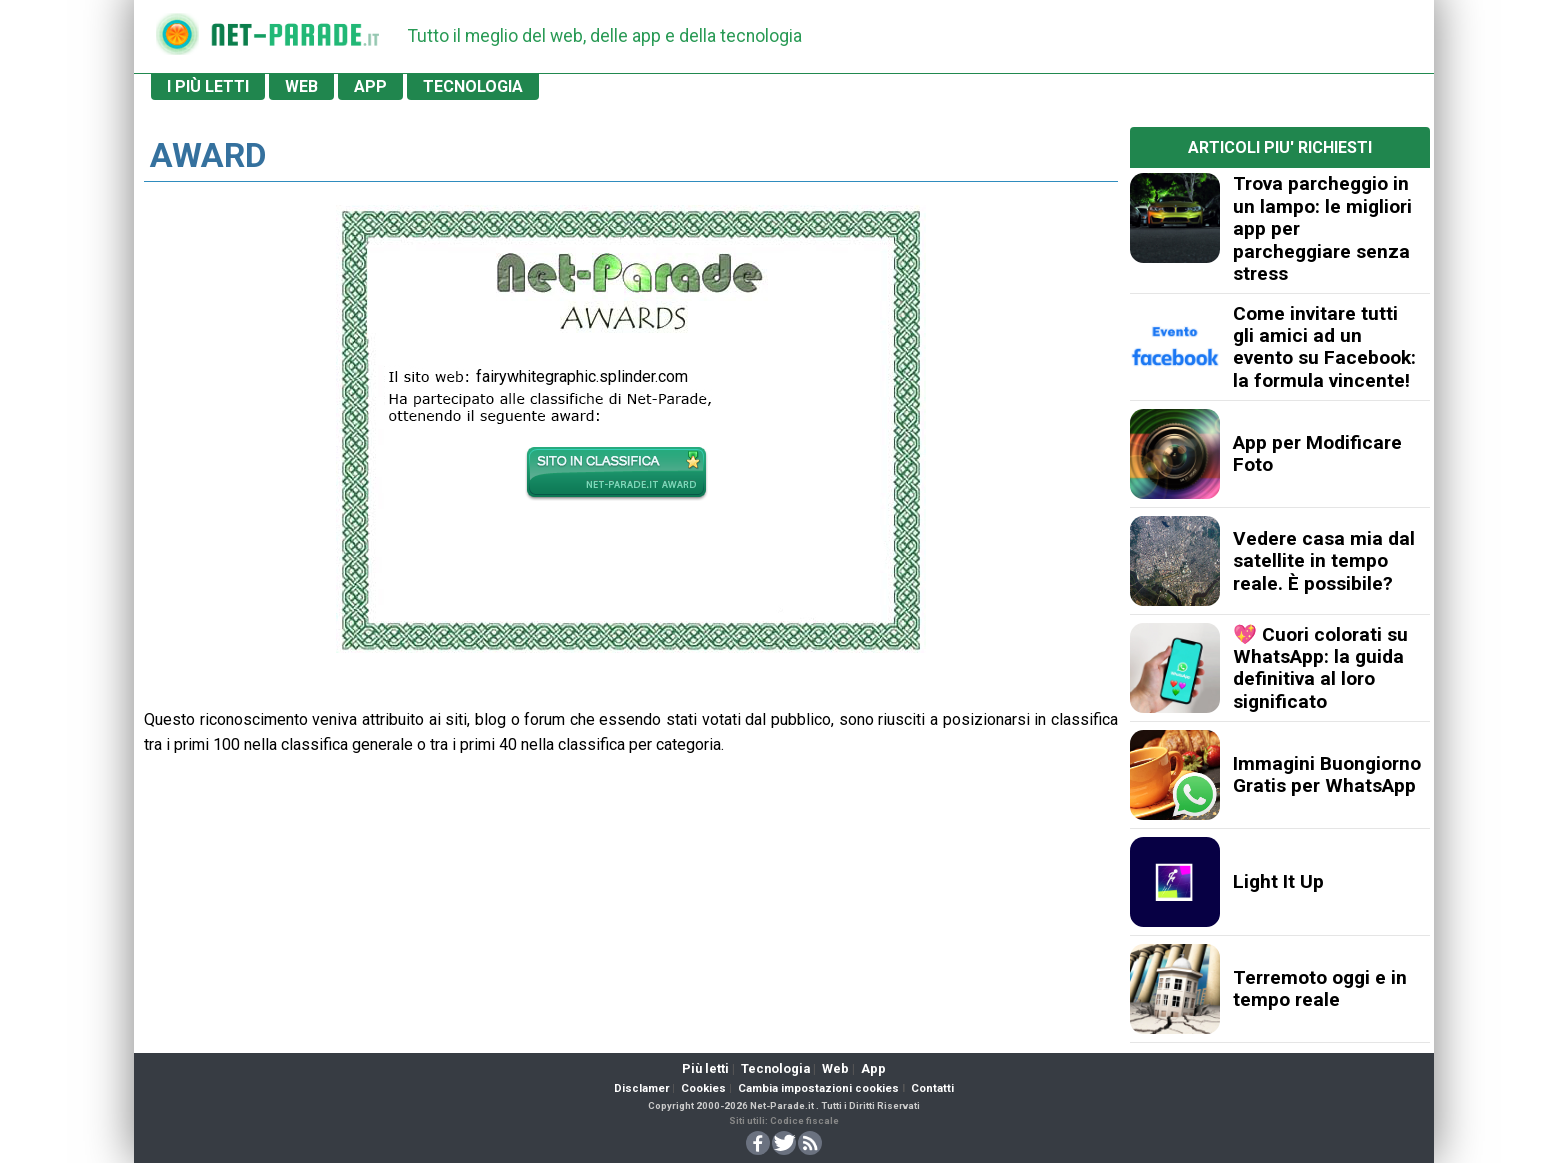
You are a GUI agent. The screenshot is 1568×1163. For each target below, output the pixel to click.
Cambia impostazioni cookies (818, 1088)
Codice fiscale (804, 1120)
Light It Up (1278, 881)
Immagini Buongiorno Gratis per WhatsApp (1327, 774)
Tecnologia (775, 1068)
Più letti (705, 1068)
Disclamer (641, 1088)
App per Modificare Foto (1317, 453)
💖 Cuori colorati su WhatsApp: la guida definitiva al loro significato (1320, 668)
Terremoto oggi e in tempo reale (1320, 988)
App (873, 1068)
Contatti (932, 1088)
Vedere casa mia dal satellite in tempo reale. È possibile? (1324, 561)
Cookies (703, 1088)
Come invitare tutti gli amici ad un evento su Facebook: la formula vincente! (1324, 347)
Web (835, 1068)
